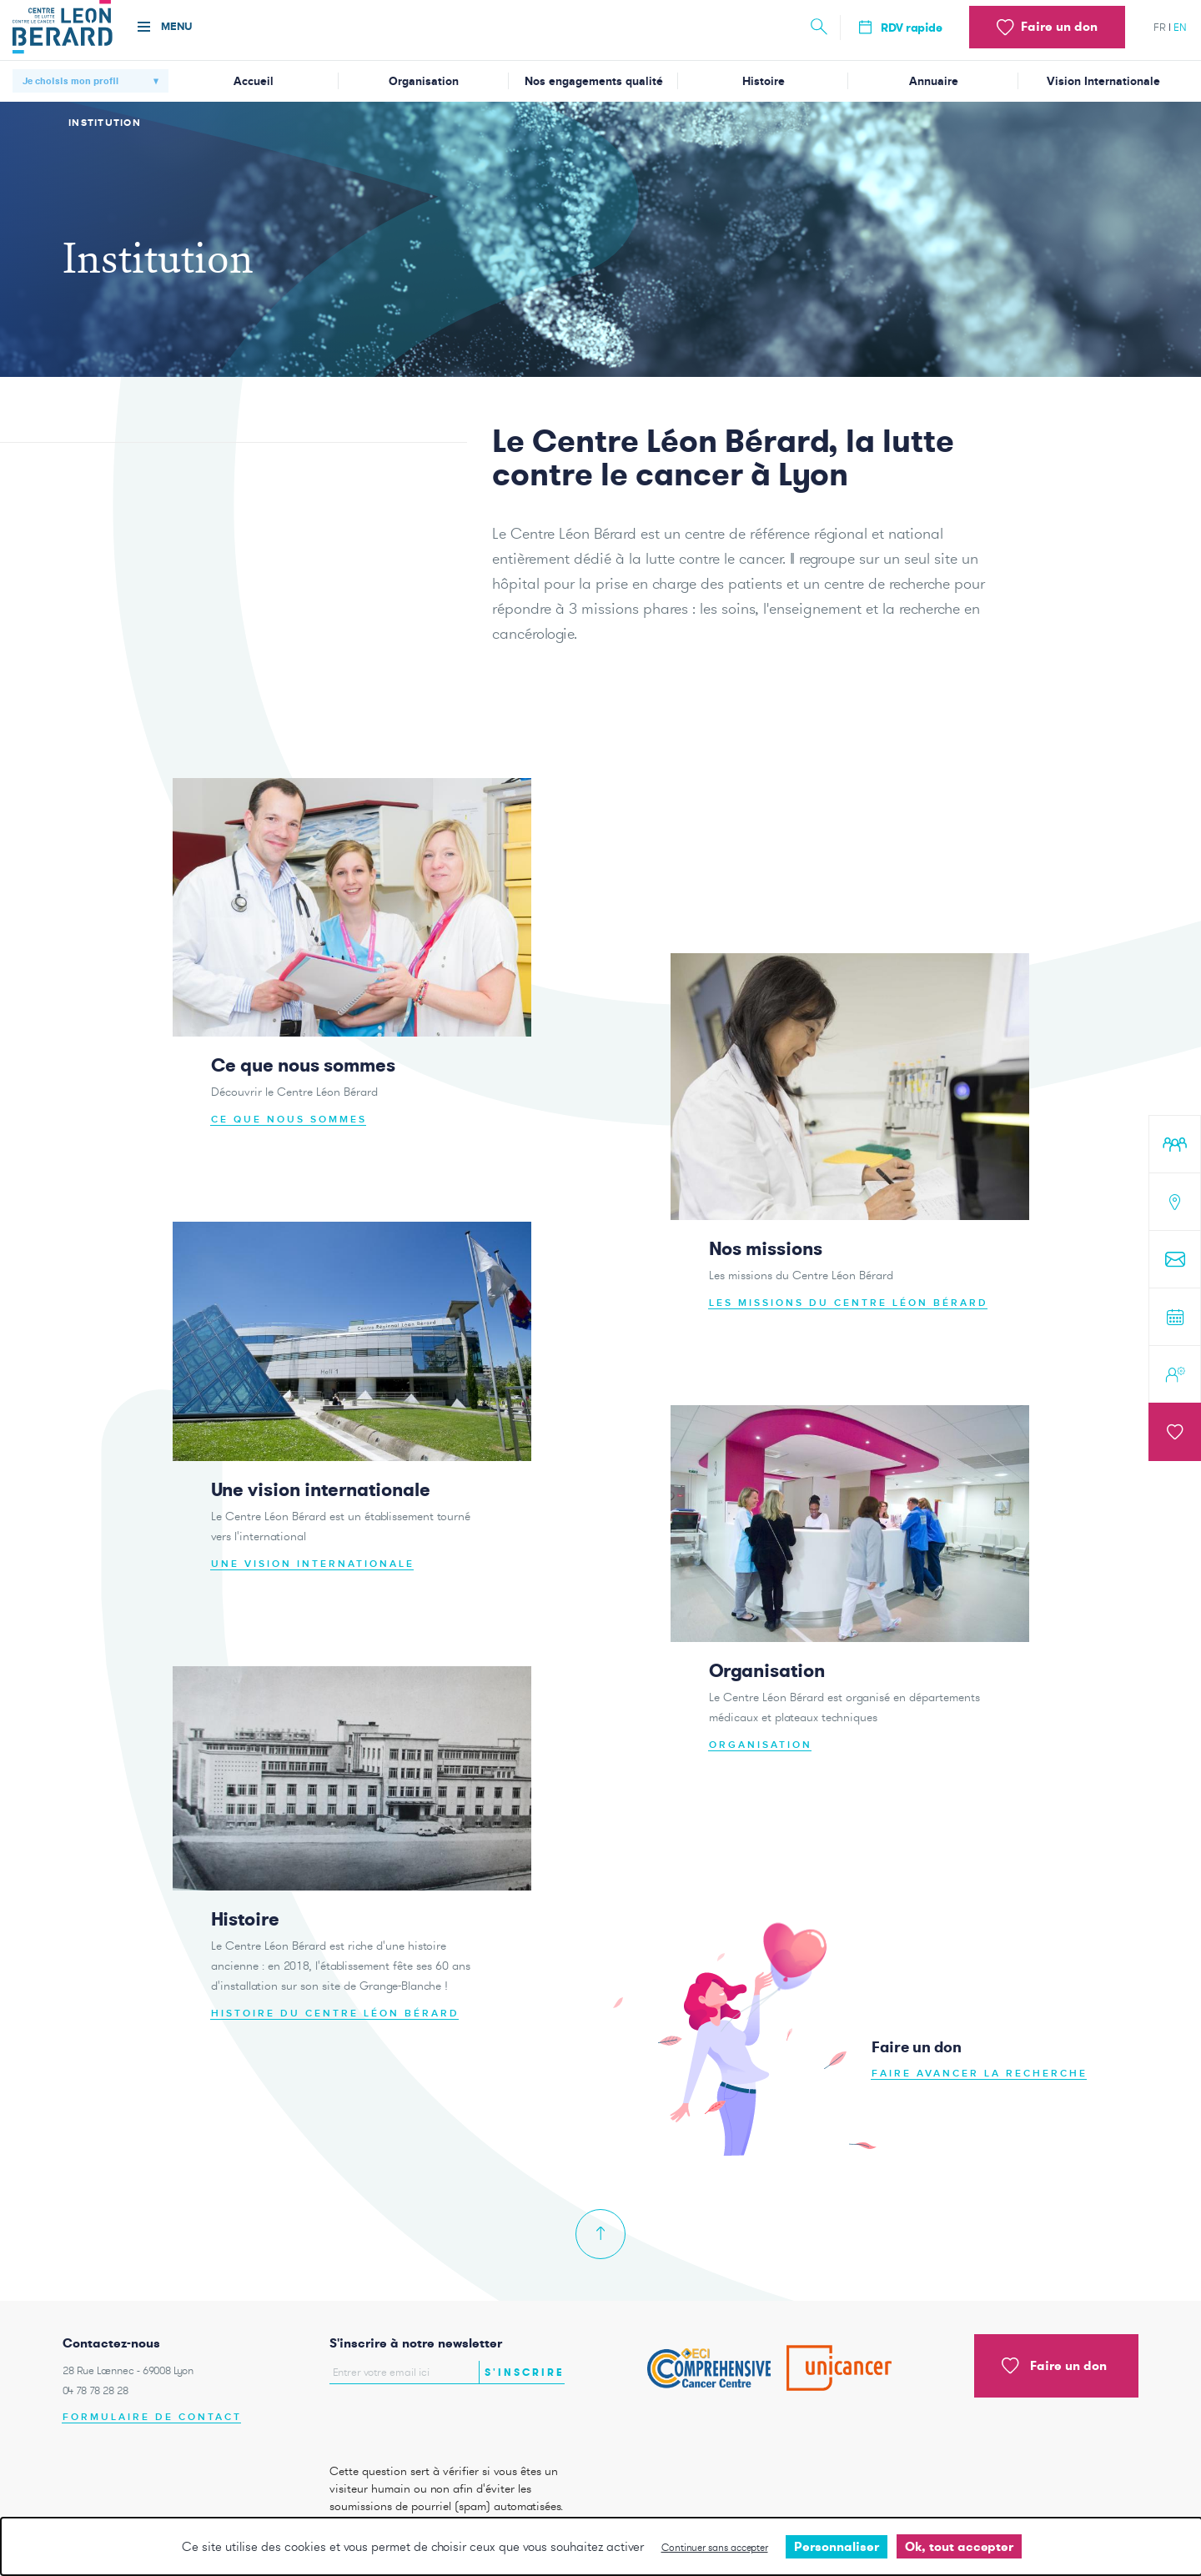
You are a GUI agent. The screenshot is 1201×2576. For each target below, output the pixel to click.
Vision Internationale (1103, 81)
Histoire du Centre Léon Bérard (335, 2029)
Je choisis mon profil (70, 81)
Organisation (424, 81)
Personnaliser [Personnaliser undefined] (836, 2546)
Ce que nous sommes (289, 1135)
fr (1159, 27)
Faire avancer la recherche (980, 2089)
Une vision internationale (313, 1580)
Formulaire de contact (152, 2417)
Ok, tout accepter (959, 2546)
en (1180, 27)
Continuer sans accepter (714, 2547)
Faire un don (1054, 2366)
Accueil (254, 81)
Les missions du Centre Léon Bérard (848, 1319)
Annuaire (933, 81)
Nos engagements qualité (594, 81)
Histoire (763, 81)
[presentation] (427, 2420)
